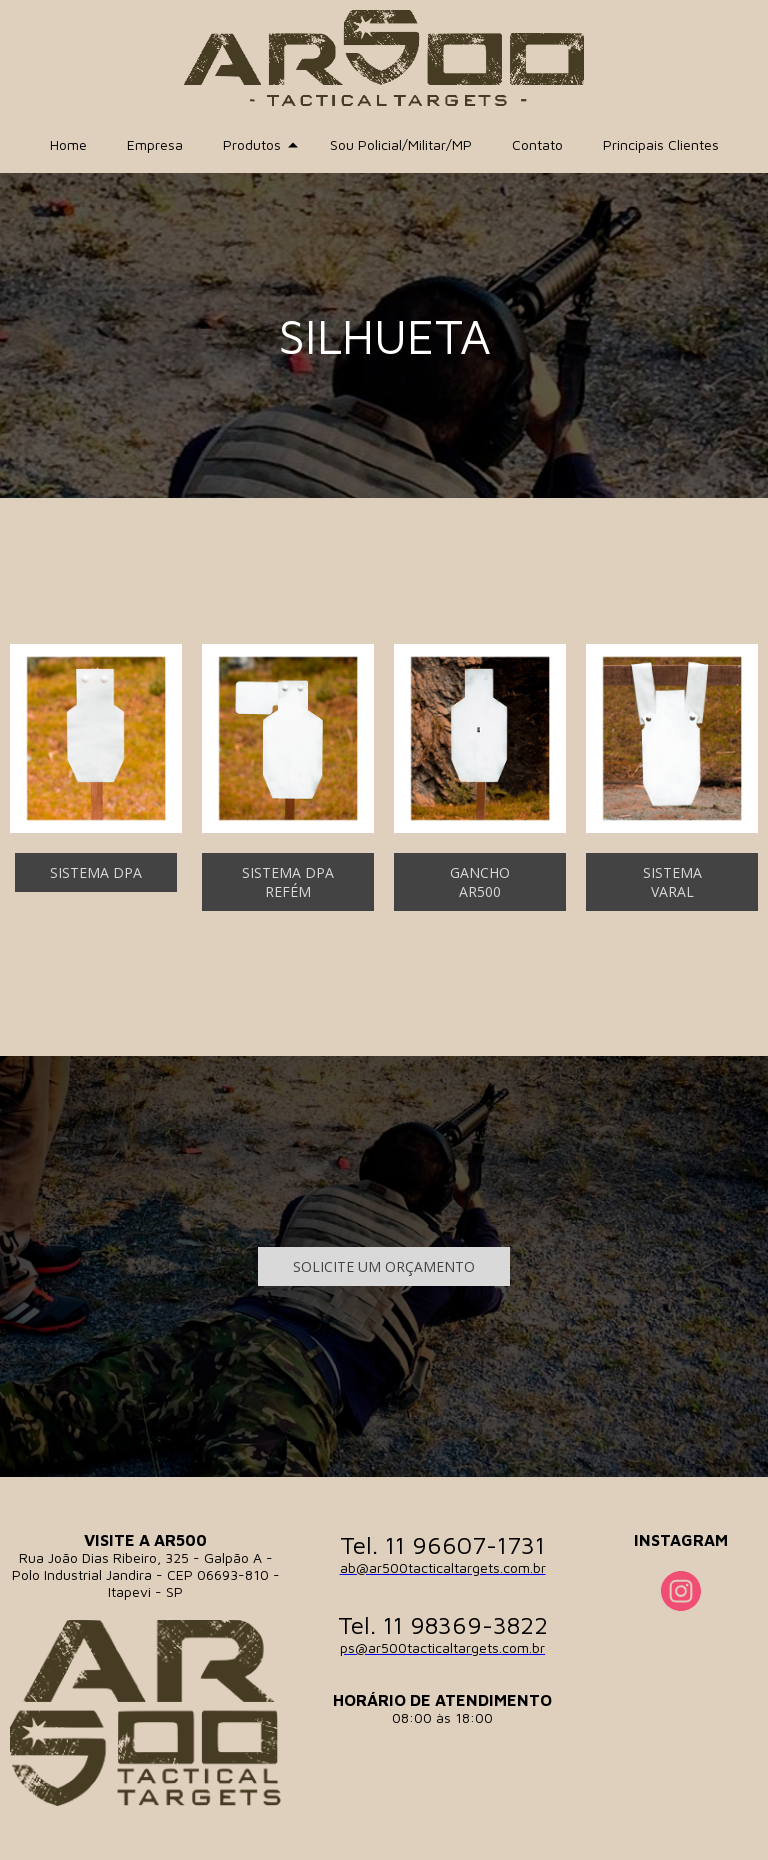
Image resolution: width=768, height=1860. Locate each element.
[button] (96, 872)
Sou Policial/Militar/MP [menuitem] (401, 144)
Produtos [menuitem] (252, 144)
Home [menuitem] (68, 144)
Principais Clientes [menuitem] (661, 144)
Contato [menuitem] (537, 144)
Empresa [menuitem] (155, 144)
